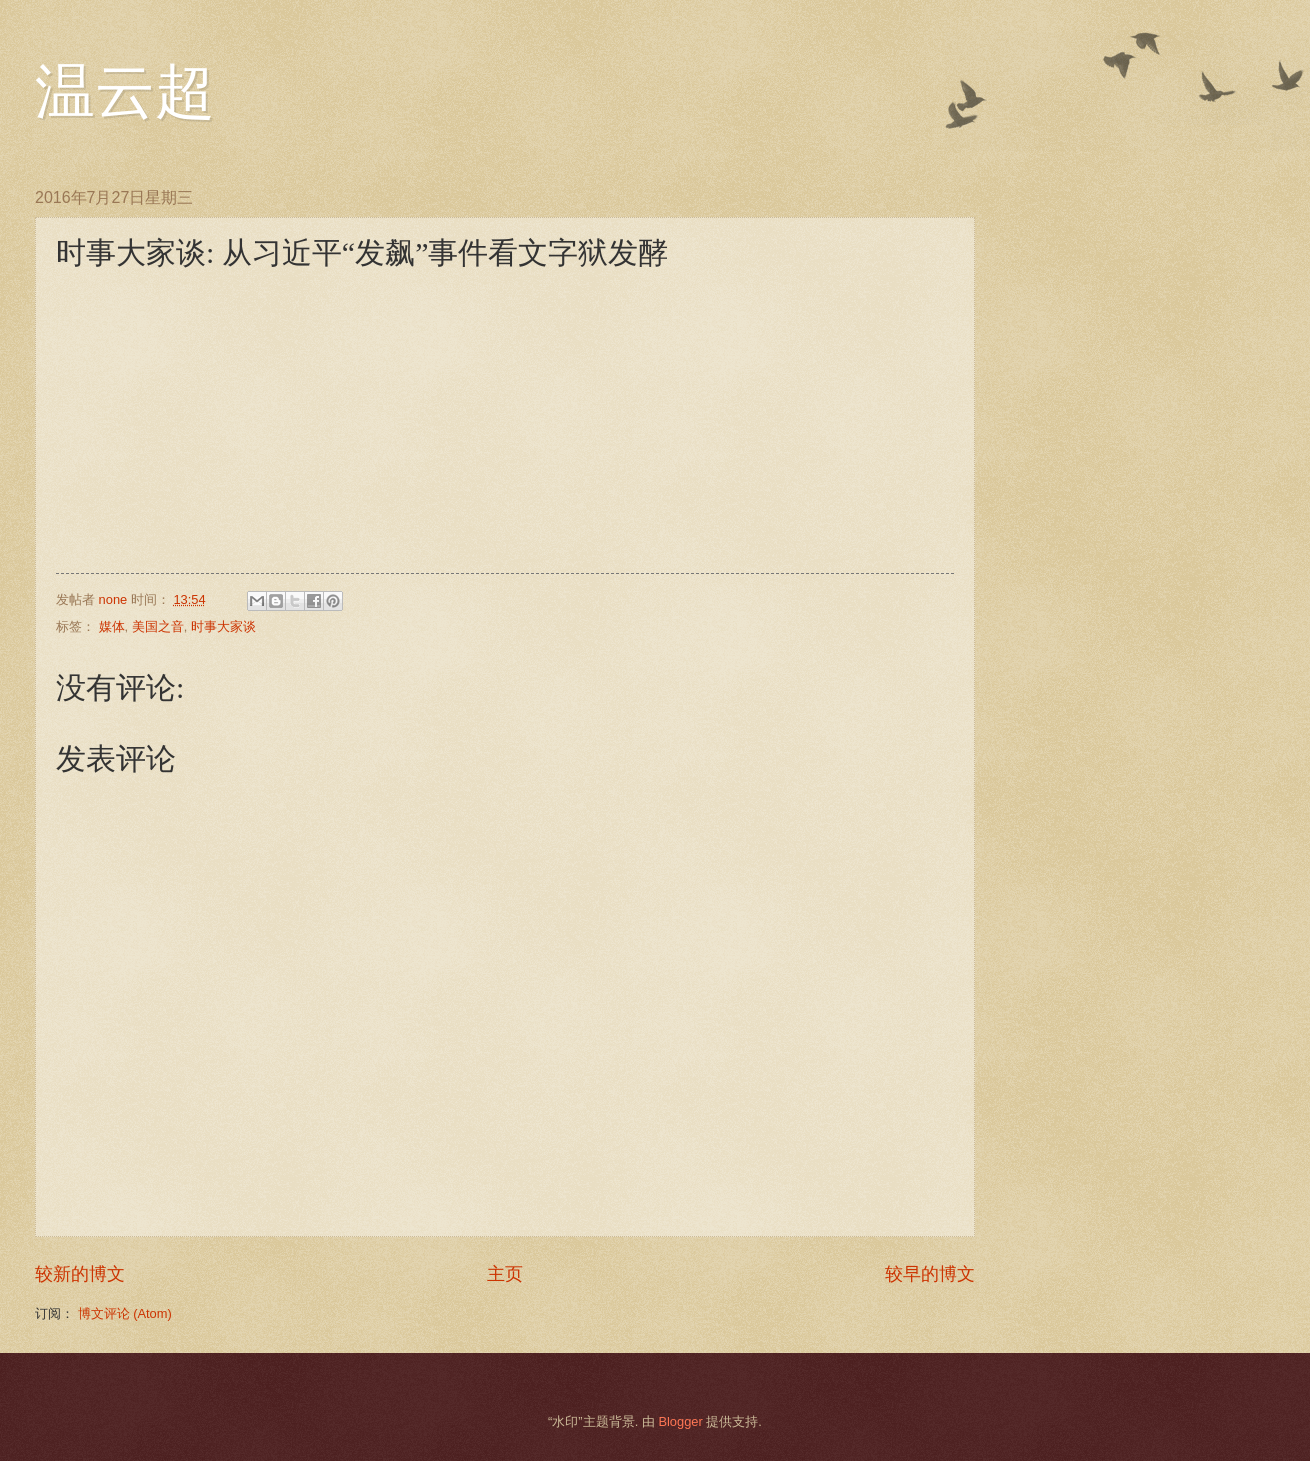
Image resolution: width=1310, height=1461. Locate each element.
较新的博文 (80, 1274)
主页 (505, 1274)
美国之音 (158, 626)
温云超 (125, 92)
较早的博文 (930, 1274)
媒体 (112, 626)
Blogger (680, 1421)
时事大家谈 (223, 626)
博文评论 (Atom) (125, 1313)
